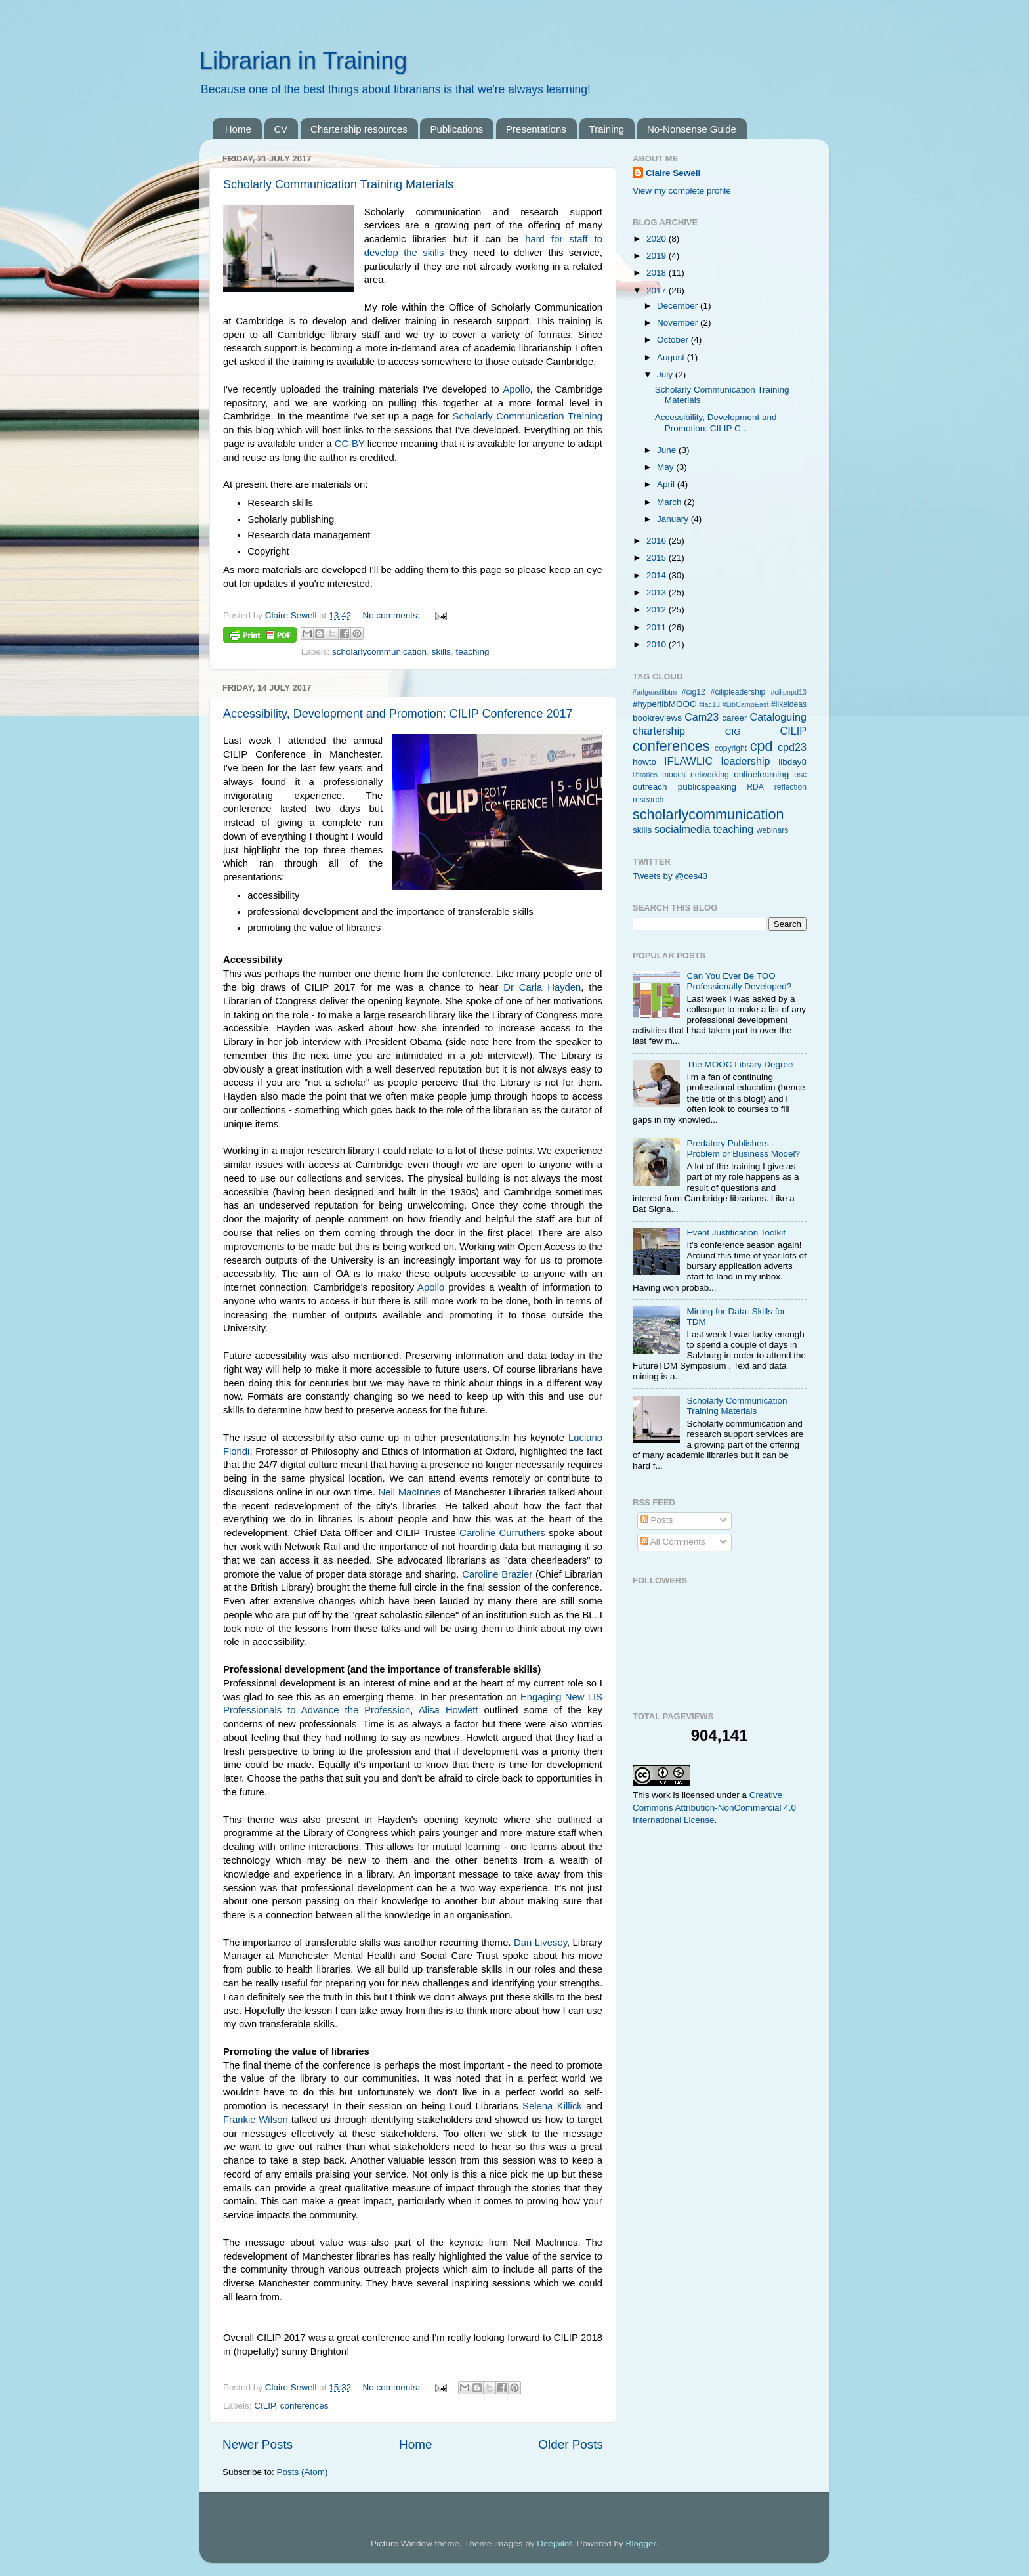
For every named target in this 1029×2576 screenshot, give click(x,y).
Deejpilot (554, 2543)
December (678, 306)
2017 (657, 290)
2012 (657, 609)
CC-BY (350, 444)
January (674, 519)
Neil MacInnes (410, 1492)
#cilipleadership (738, 692)
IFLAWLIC (688, 761)
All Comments (672, 1542)
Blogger (640, 2543)
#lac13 (709, 704)
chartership (659, 731)
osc (800, 774)
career (734, 718)
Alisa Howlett (448, 1710)
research (648, 799)
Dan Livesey (540, 1942)
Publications (456, 129)
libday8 (792, 762)
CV (281, 129)
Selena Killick (552, 2106)
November (678, 323)
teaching (472, 651)
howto (644, 762)
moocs (674, 774)
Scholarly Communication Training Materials (338, 184)
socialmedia (682, 829)
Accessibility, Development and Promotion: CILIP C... (716, 422)
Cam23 (701, 717)
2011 (657, 627)
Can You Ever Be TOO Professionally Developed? (738, 981)
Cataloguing (778, 717)
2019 (657, 256)
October (674, 340)
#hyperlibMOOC (664, 704)
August (672, 357)
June (668, 450)
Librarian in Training (303, 60)
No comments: (392, 615)
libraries (645, 775)
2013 (657, 592)
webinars (773, 830)
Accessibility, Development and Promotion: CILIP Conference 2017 (398, 713)
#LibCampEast (746, 704)
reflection (790, 787)
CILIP (264, 2406)
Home (238, 129)
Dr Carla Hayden (542, 987)
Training (607, 129)
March (670, 502)
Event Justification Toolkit (736, 1232)
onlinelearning (761, 774)
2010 (657, 644)
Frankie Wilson (255, 2119)
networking (709, 774)
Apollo (516, 389)
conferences (304, 2406)
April (667, 484)
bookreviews (657, 718)
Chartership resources (359, 129)
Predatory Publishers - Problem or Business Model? (743, 1148)
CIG (733, 732)
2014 (657, 575)
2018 (657, 273)
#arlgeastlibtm (655, 692)
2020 (657, 239)
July (666, 374)
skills (441, 651)
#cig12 (693, 692)
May (666, 467)
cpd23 (792, 747)
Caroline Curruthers (502, 1533)
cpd (761, 746)
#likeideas (789, 704)
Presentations (536, 129)
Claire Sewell (673, 173)
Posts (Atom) (302, 2472)
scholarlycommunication (379, 651)
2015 (657, 558)
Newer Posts (257, 2444)
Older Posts (570, 2444)
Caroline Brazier (497, 1574)
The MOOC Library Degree (739, 1064)
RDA (755, 787)
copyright (731, 748)
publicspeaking (707, 787)
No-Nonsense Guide (691, 129)
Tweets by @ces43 (670, 876)
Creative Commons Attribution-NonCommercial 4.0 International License (714, 1807)
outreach (650, 787)
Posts (656, 1520)
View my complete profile (682, 191)
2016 (657, 541)
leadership (745, 761)
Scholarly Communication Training (527, 416)
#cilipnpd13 (788, 692)
